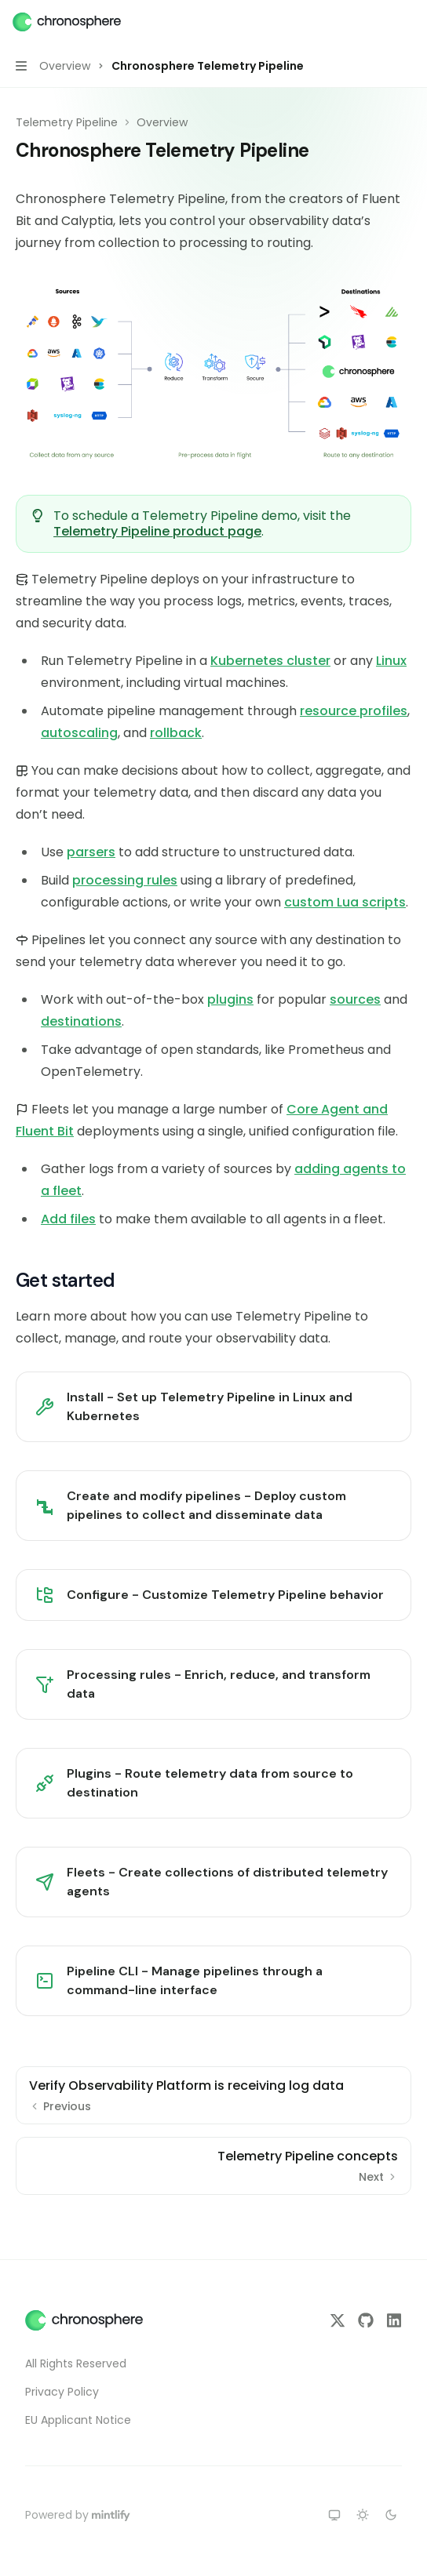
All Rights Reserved (75, 2363)
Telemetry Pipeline (67, 122)
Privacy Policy (62, 2392)
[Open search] (376, 22)
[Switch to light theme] (363, 2515)
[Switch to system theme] (334, 2515)
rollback (176, 733)
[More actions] (406, 22)
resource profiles (353, 711)
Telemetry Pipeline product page (157, 531)
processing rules (124, 880)
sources (355, 999)
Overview (162, 122)
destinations (81, 1021)
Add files (68, 1219)
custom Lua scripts (345, 902)
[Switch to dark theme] (391, 2515)
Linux (391, 661)
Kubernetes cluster (270, 661)
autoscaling (79, 733)
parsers (91, 852)
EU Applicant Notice (78, 2420)
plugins (230, 999)
